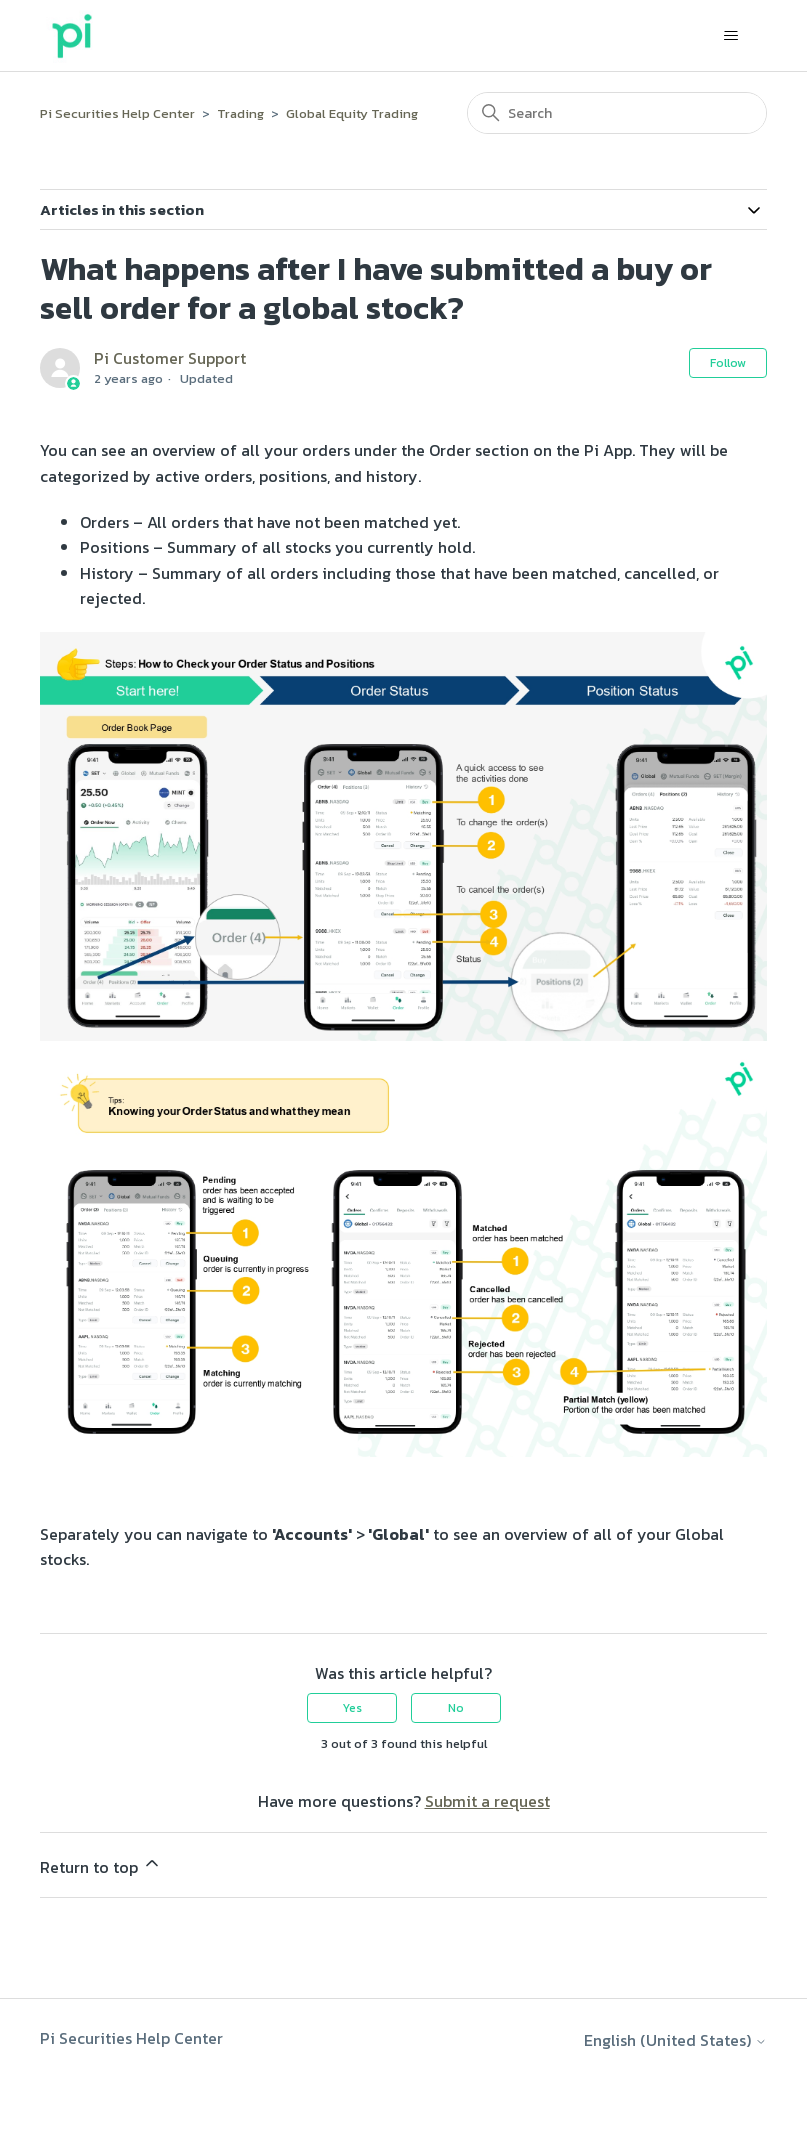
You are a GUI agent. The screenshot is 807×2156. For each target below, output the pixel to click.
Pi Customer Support (170, 358)
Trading (240, 113)
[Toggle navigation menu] (731, 36)
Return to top (101, 1866)
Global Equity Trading (352, 113)
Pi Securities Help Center (117, 113)
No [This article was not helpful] (456, 1708)
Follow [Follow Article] (728, 363)
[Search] (617, 113)
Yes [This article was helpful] (352, 1708)
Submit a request (487, 1801)
